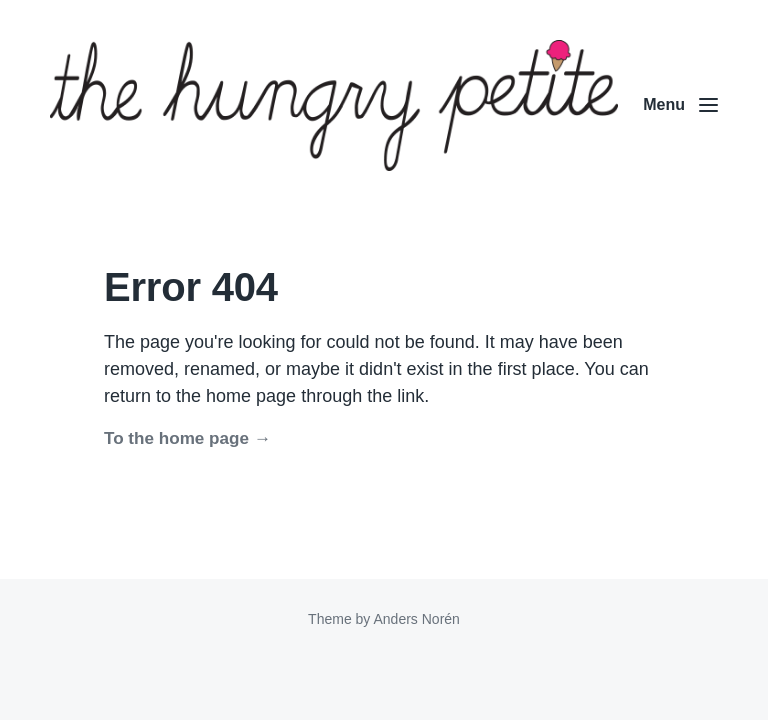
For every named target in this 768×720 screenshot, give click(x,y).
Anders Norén (416, 619)
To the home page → (187, 438)
